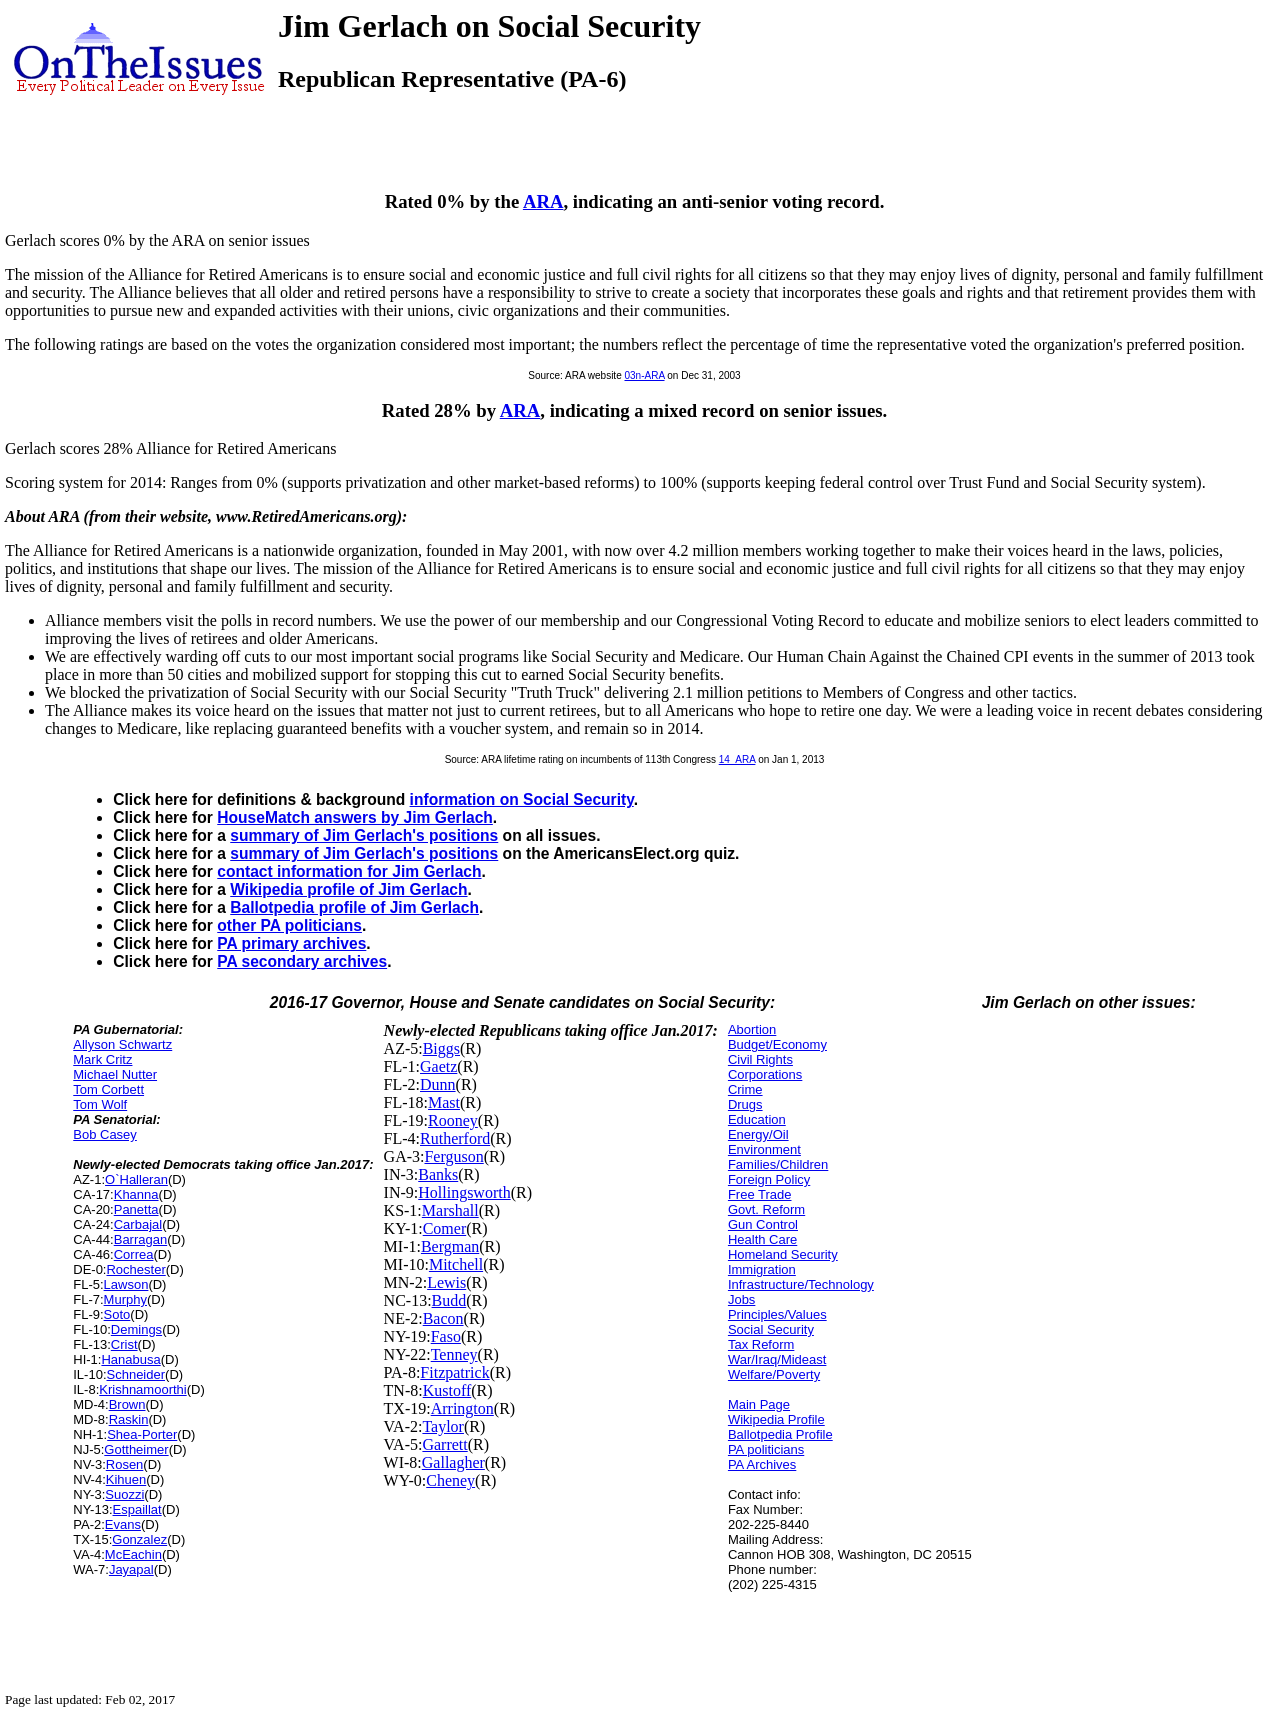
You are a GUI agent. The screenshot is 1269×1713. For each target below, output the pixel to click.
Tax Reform (761, 1344)
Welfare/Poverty (774, 1374)
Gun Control (763, 1224)
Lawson (126, 1284)
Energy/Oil (758, 1134)
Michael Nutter (115, 1074)
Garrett (444, 1444)
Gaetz (438, 1066)
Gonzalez (139, 1539)
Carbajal (138, 1224)
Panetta (136, 1209)
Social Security (771, 1329)
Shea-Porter (142, 1434)
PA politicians (766, 1449)
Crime (745, 1089)
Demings (136, 1329)
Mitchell (456, 1264)
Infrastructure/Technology (801, 1284)
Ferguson (453, 1156)
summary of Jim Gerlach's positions (364, 835)
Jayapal (131, 1569)
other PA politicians (289, 925)
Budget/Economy (777, 1044)
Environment (764, 1149)
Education (757, 1119)
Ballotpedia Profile (780, 1434)
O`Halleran (136, 1179)
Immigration (762, 1269)
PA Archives (762, 1464)
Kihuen (126, 1479)
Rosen (125, 1464)
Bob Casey (105, 1134)
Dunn (438, 1084)
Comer (445, 1228)
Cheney (450, 1480)
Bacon (443, 1318)
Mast (444, 1102)
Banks (438, 1174)
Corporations (765, 1074)
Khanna (136, 1194)
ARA (543, 201)
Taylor (443, 1426)
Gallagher (453, 1462)
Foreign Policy (769, 1179)
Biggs (441, 1048)
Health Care (762, 1239)
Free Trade (760, 1194)
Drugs (745, 1104)
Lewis (446, 1282)
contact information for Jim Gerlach (349, 871)
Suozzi (124, 1494)
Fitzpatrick (454, 1372)
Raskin (129, 1419)
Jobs (741, 1299)
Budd (449, 1300)
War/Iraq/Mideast (777, 1359)
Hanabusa (130, 1359)
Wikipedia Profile (776, 1419)
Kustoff (447, 1390)
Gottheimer (136, 1449)
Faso (446, 1336)
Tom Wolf (100, 1104)
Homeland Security (783, 1254)
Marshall (450, 1210)
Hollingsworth (464, 1192)
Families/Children (778, 1164)
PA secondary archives (302, 961)
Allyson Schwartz (122, 1044)
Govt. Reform (766, 1209)
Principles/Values (777, 1314)
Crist (124, 1344)
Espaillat (137, 1509)
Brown (127, 1404)
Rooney (453, 1120)
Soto (117, 1314)
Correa (134, 1254)
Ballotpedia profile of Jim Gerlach (354, 907)
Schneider (136, 1374)
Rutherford (455, 1138)
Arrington (462, 1408)
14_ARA (737, 759)
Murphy (125, 1299)
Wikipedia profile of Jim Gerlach (348, 889)
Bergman (450, 1246)
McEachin (133, 1554)
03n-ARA (644, 375)
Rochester (135, 1269)
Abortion (752, 1029)
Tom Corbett (108, 1089)
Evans (123, 1524)
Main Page (759, 1404)
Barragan (140, 1239)
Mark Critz (102, 1059)
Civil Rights (760, 1059)
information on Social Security (522, 799)
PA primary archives (291, 943)
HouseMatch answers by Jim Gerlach (355, 817)
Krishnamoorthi (142, 1389)
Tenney (454, 1354)
